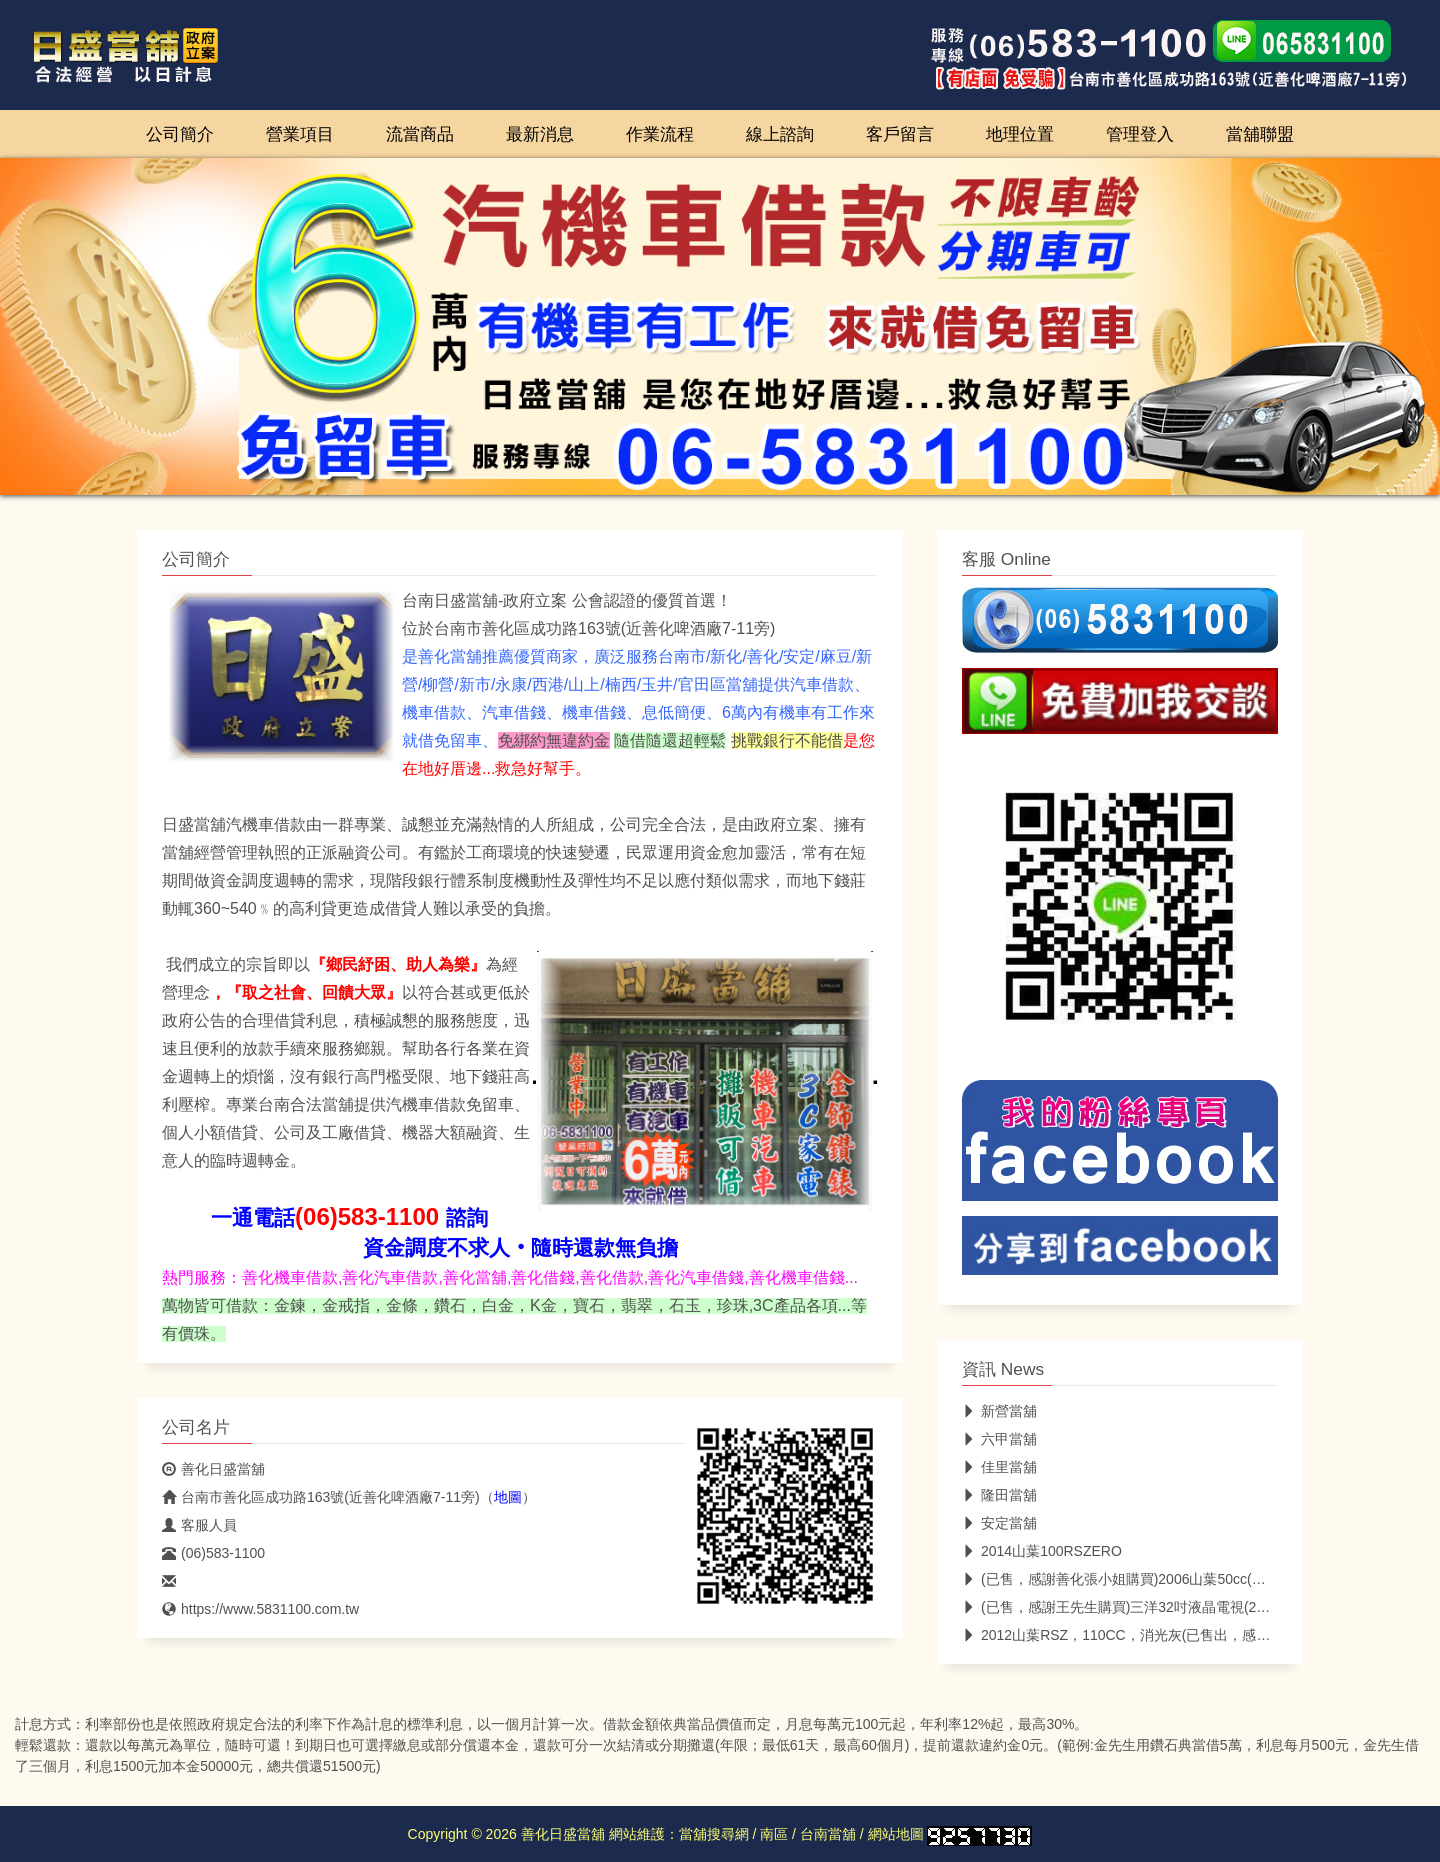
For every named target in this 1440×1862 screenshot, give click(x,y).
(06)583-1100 (213, 1553)
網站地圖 (896, 1834)
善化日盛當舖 (213, 1469)
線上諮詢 (780, 134)
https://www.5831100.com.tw (260, 1609)
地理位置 (1020, 134)
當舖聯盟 (1260, 134)
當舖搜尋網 (714, 1834)
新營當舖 (999, 1411)
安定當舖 (999, 1523)
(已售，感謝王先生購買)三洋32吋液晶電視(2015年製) (1137, 1607)
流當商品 (420, 134)
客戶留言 (900, 134)
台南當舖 (828, 1834)
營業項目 (300, 134)
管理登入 (1140, 134)
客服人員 (199, 1525)
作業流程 (660, 134)
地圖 (508, 1497)
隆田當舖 (999, 1495)
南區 (774, 1834)
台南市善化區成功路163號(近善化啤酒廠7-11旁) (321, 1497)
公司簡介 (180, 134)
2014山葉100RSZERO (1042, 1551)
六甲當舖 (999, 1439)
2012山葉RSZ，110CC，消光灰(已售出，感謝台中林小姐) (1153, 1635)
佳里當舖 (999, 1467)
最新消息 (540, 134)
